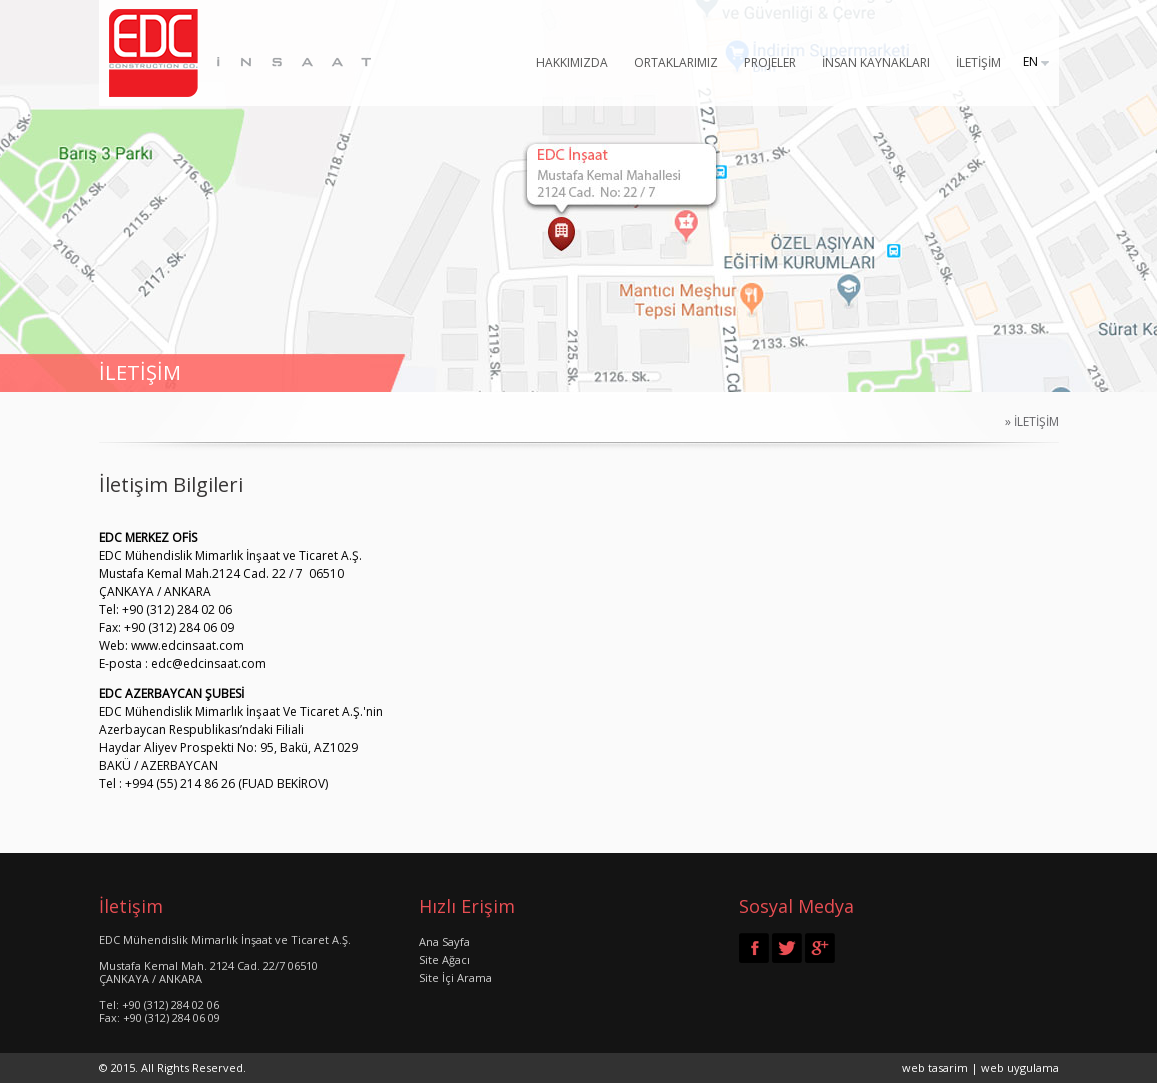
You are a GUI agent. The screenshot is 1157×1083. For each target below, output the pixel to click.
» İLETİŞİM (1026, 421)
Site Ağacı (444, 959)
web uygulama (1020, 1067)
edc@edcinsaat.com (208, 663)
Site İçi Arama (455, 977)
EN (1030, 61)
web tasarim (935, 1067)
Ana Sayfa (444, 941)
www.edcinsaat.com (187, 645)
